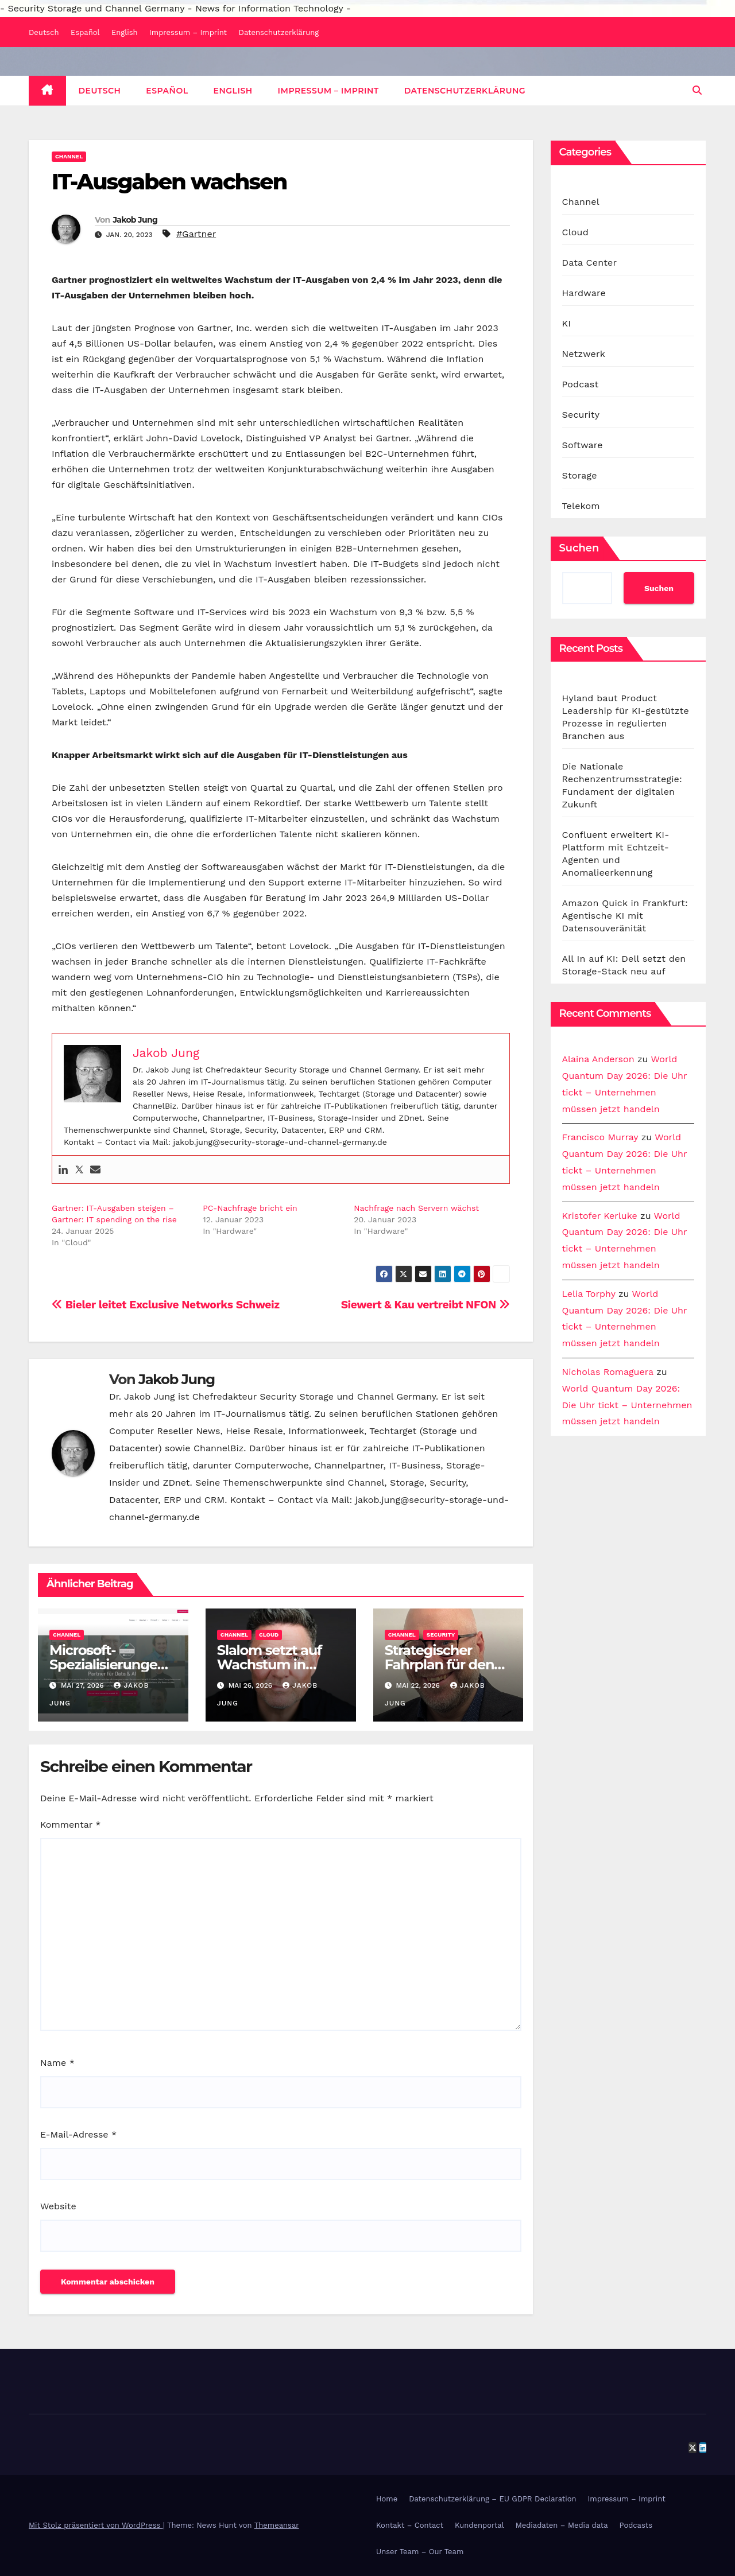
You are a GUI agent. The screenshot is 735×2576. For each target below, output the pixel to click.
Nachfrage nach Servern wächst (416, 1208)
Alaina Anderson (598, 1059)
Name (57, 2062)
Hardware (584, 292)
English (124, 32)
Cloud (268, 1634)
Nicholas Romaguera (607, 1371)
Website (58, 2206)
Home (386, 2499)
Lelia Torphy (589, 1293)
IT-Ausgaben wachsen (169, 181)
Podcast (580, 384)
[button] (697, 90)
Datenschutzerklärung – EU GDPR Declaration (492, 2499)
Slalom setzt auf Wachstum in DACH (269, 1664)
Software (582, 445)
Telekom (581, 505)
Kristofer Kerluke (599, 1215)
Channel (69, 156)
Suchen (579, 548)
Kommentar (70, 1824)
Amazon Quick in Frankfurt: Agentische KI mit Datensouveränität (625, 915)
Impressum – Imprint (188, 32)
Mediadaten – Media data (562, 2525)
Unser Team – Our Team (419, 2551)
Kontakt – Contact (409, 2525)
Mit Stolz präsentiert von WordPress (96, 2525)
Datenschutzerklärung (279, 32)
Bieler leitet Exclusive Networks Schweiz (166, 1304)
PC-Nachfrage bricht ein (250, 1208)
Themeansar (276, 2525)
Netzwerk (583, 353)
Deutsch (44, 32)
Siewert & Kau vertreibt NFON (425, 1304)
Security (441, 1634)
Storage (579, 475)
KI (566, 323)
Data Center (589, 262)
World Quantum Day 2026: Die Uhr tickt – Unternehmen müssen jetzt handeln (627, 1405)
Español (85, 32)
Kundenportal (479, 2525)
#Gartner (196, 233)
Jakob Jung (135, 220)
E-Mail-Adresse (78, 2134)
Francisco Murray (600, 1137)
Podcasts (636, 2525)
